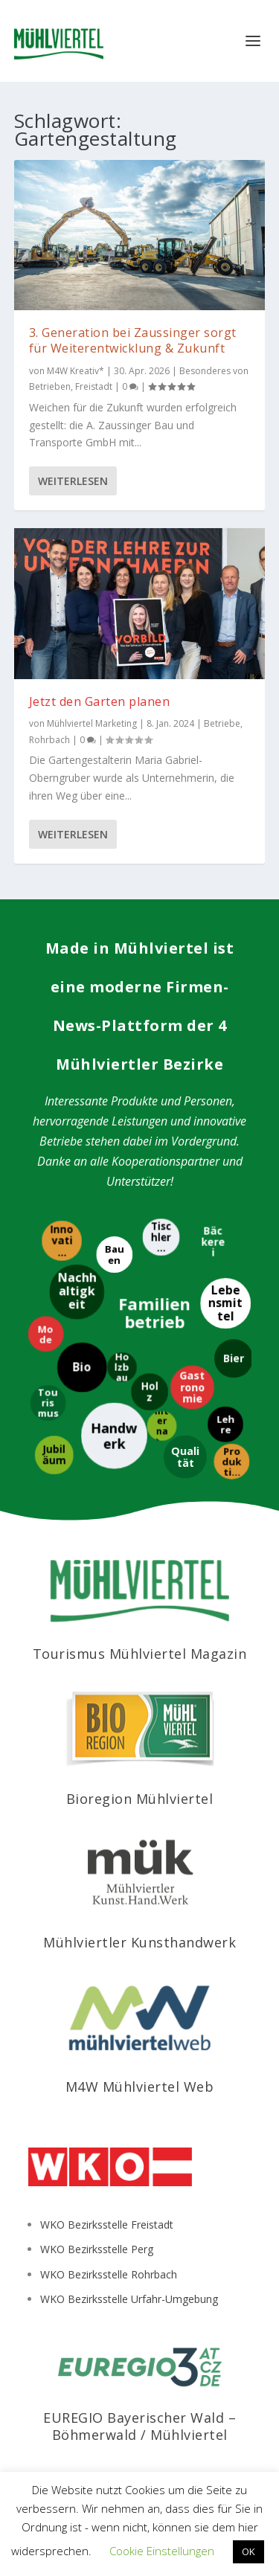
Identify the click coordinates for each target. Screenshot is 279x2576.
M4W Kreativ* (75, 370)
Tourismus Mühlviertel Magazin (140, 1654)
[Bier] (233, 1359)
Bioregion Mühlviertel (140, 1799)
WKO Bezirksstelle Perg (96, 2249)
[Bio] (82, 1368)
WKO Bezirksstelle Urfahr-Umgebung (129, 2299)
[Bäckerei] (212, 1242)
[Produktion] (231, 1462)
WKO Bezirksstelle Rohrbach (108, 2274)
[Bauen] (113, 1255)
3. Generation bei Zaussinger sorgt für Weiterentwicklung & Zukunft (133, 340)
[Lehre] (225, 1424)
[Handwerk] (113, 1436)
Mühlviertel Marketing (92, 723)
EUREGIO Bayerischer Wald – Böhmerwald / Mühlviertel (139, 2426)
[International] (161, 1426)
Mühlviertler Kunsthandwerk (139, 1942)
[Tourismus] (47, 1404)
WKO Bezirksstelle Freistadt (106, 2224)
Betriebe (222, 723)
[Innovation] (61, 1241)
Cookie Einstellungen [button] (161, 2550)
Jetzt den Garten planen (99, 701)
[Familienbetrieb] (154, 1313)
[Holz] (148, 1391)
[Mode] (45, 1334)
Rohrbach (49, 739)
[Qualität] (184, 1457)
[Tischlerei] (160, 1237)
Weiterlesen (73, 481)
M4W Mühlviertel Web (139, 2086)
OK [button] (248, 2551)
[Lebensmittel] (224, 1304)
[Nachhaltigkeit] (75, 1292)
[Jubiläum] (54, 1455)
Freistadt (93, 386)
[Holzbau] (121, 1367)
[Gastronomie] (192, 1388)
